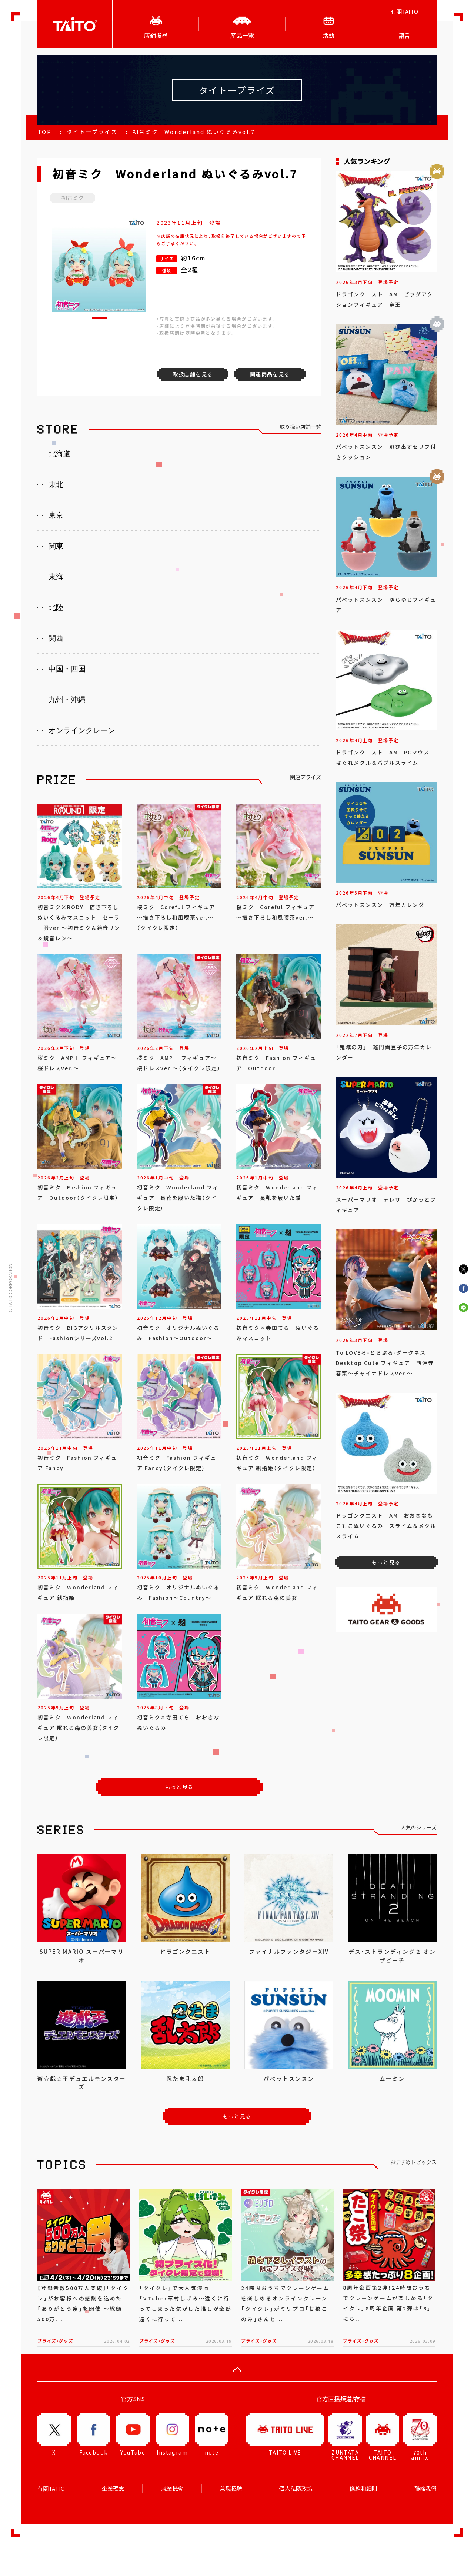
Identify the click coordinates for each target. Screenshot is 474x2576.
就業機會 (172, 2489)
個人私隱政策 (296, 2489)
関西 (56, 638)
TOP (44, 132)
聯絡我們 (425, 2489)
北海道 (60, 454)
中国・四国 (67, 669)
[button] (99, 318)
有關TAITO (404, 11)
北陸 (56, 607)
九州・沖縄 (67, 699)
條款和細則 (363, 2489)
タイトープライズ (92, 132)
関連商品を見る (270, 374)
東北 (56, 484)
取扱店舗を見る (193, 374)
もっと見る (179, 1787)
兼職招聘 (231, 2489)
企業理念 (113, 2489)
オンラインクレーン (82, 730)
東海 (56, 577)
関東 (56, 546)
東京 (56, 515)
